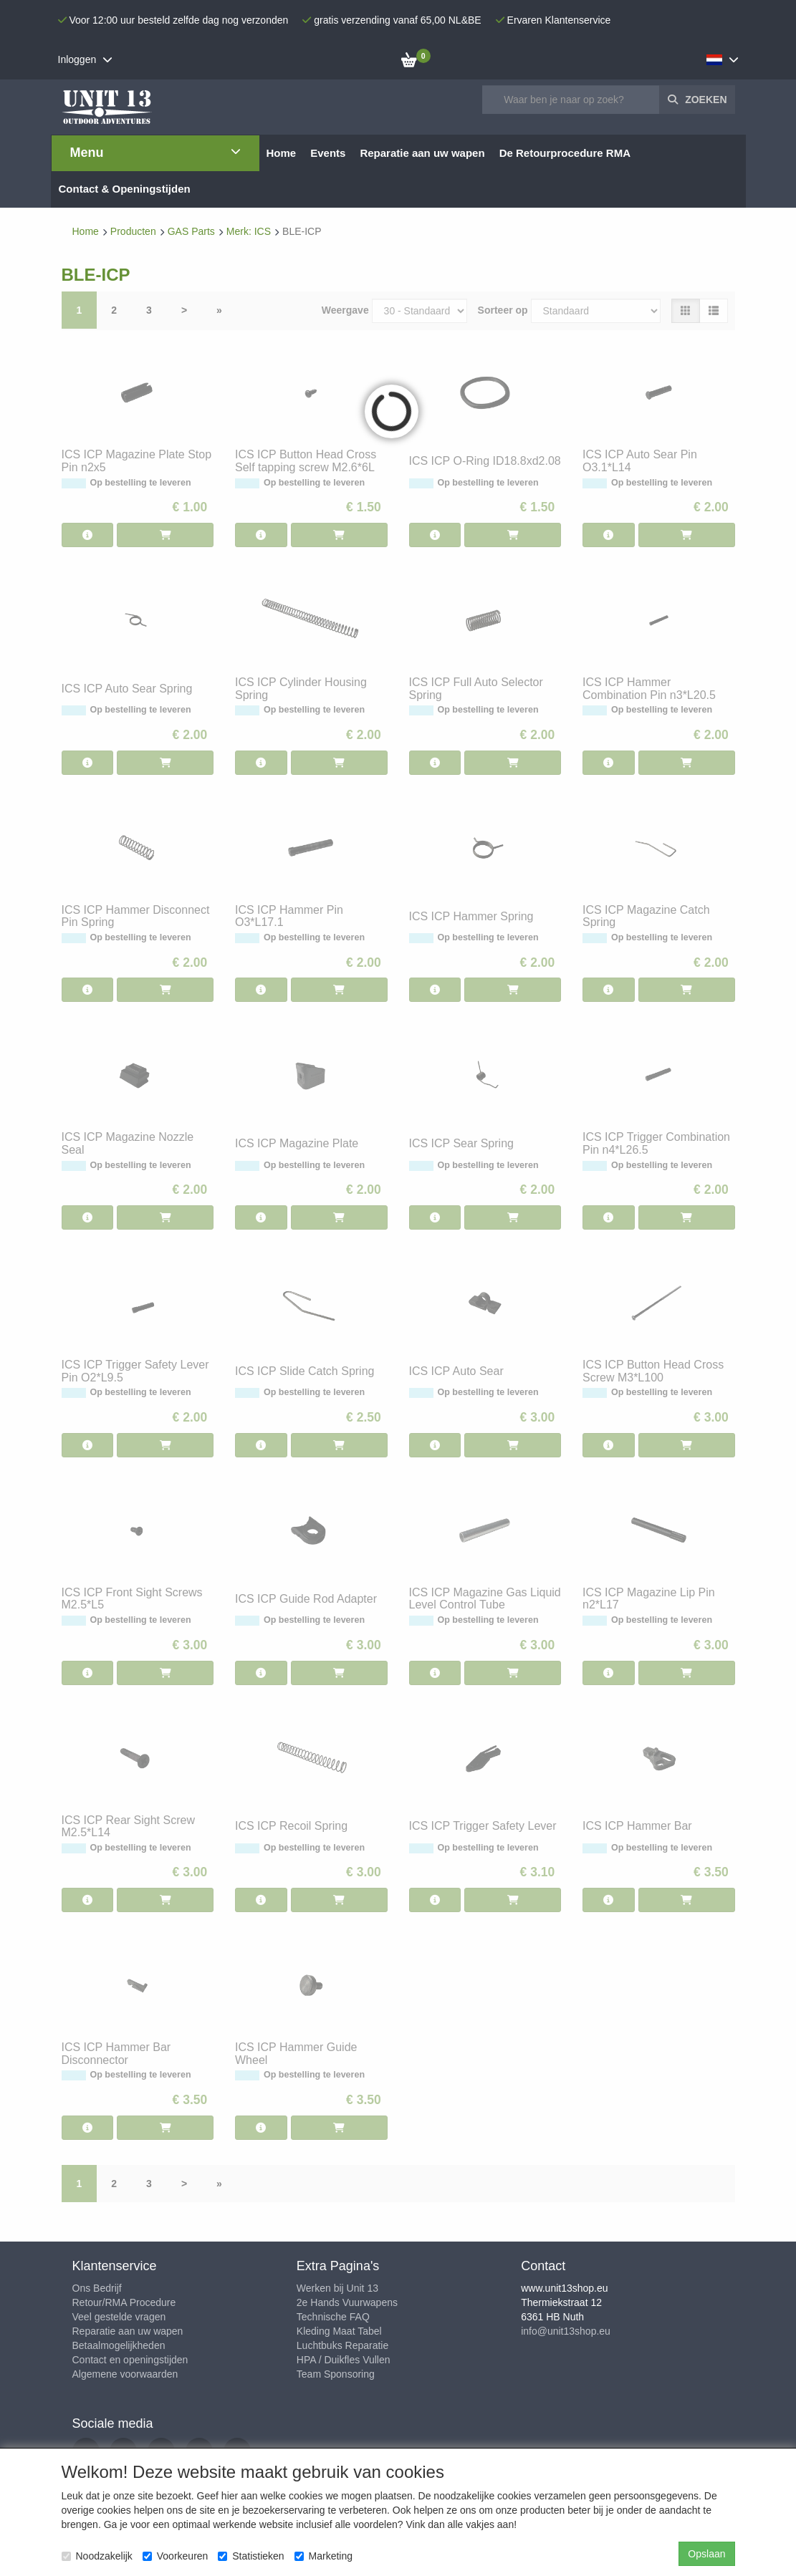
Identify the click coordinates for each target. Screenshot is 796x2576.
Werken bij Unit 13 (337, 2288)
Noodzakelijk (97, 2556)
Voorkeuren (175, 2556)
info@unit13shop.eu (565, 2331)
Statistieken (251, 2556)
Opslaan (706, 2554)
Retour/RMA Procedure (124, 2302)
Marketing (323, 2556)
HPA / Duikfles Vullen (343, 2359)
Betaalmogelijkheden (119, 2345)
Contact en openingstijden (130, 2359)
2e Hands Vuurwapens (347, 2302)
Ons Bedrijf (97, 2288)
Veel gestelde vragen (119, 2316)
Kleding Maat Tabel (339, 2331)
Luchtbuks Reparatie (342, 2345)
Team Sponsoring (336, 2374)
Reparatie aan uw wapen (127, 2331)
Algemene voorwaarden (125, 2374)
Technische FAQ (333, 2316)
